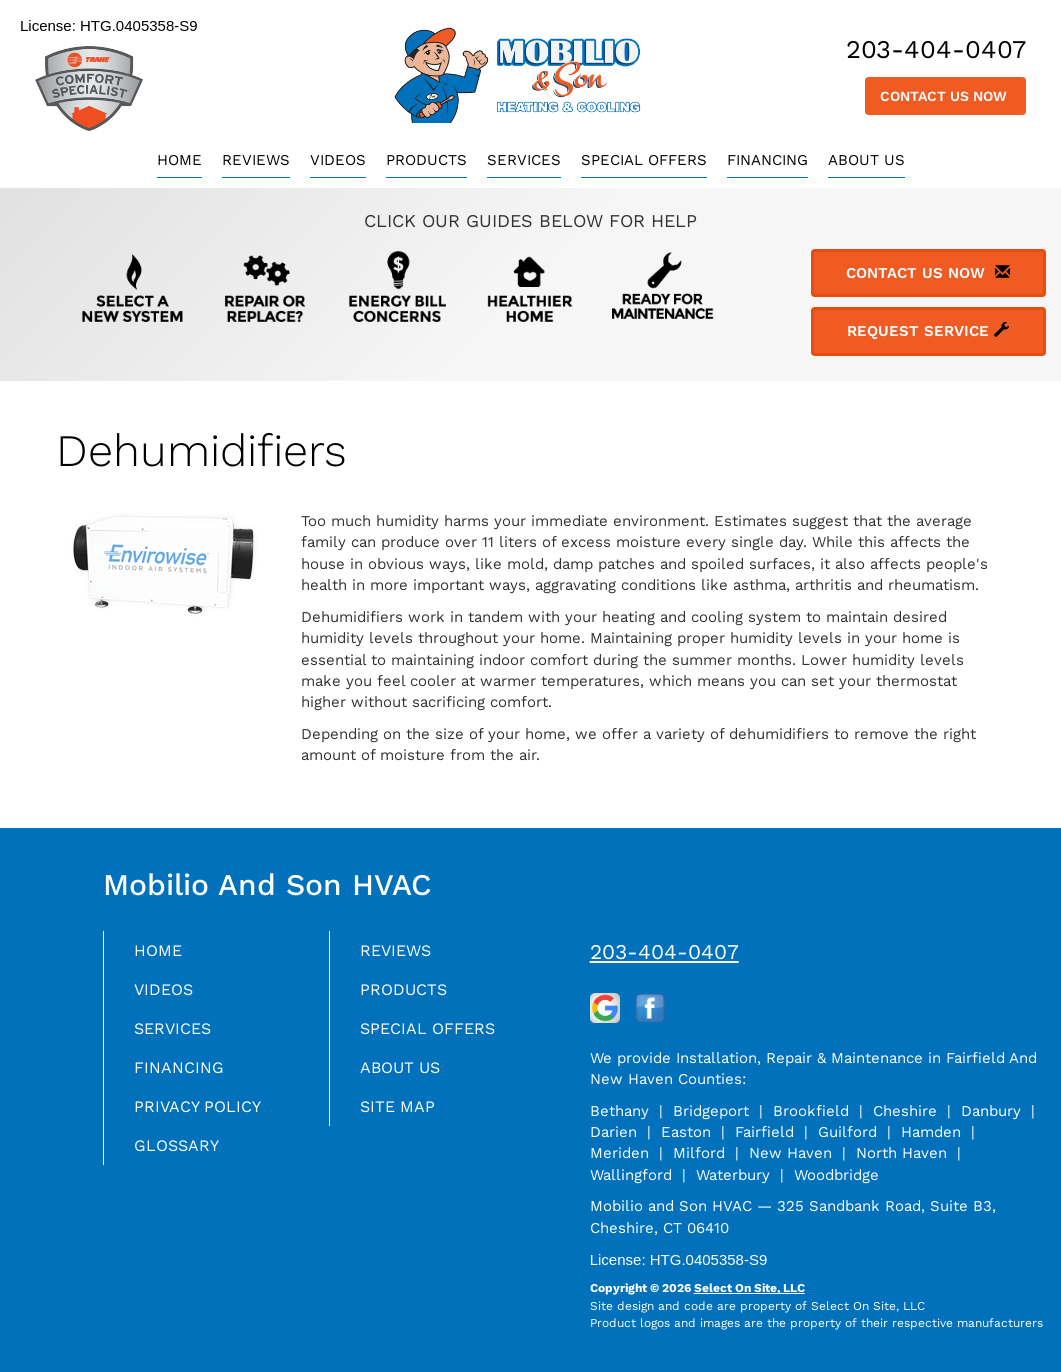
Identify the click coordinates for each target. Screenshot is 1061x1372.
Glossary (181, 1156)
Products (426, 160)
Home (179, 160)
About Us (866, 160)
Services (524, 160)
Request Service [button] (928, 331)
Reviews (256, 160)
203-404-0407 (664, 951)
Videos (338, 160)
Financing (767, 160)
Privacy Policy (204, 1115)
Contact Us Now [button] (945, 96)
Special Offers (644, 160)
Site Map (401, 1115)
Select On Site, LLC (749, 1288)
